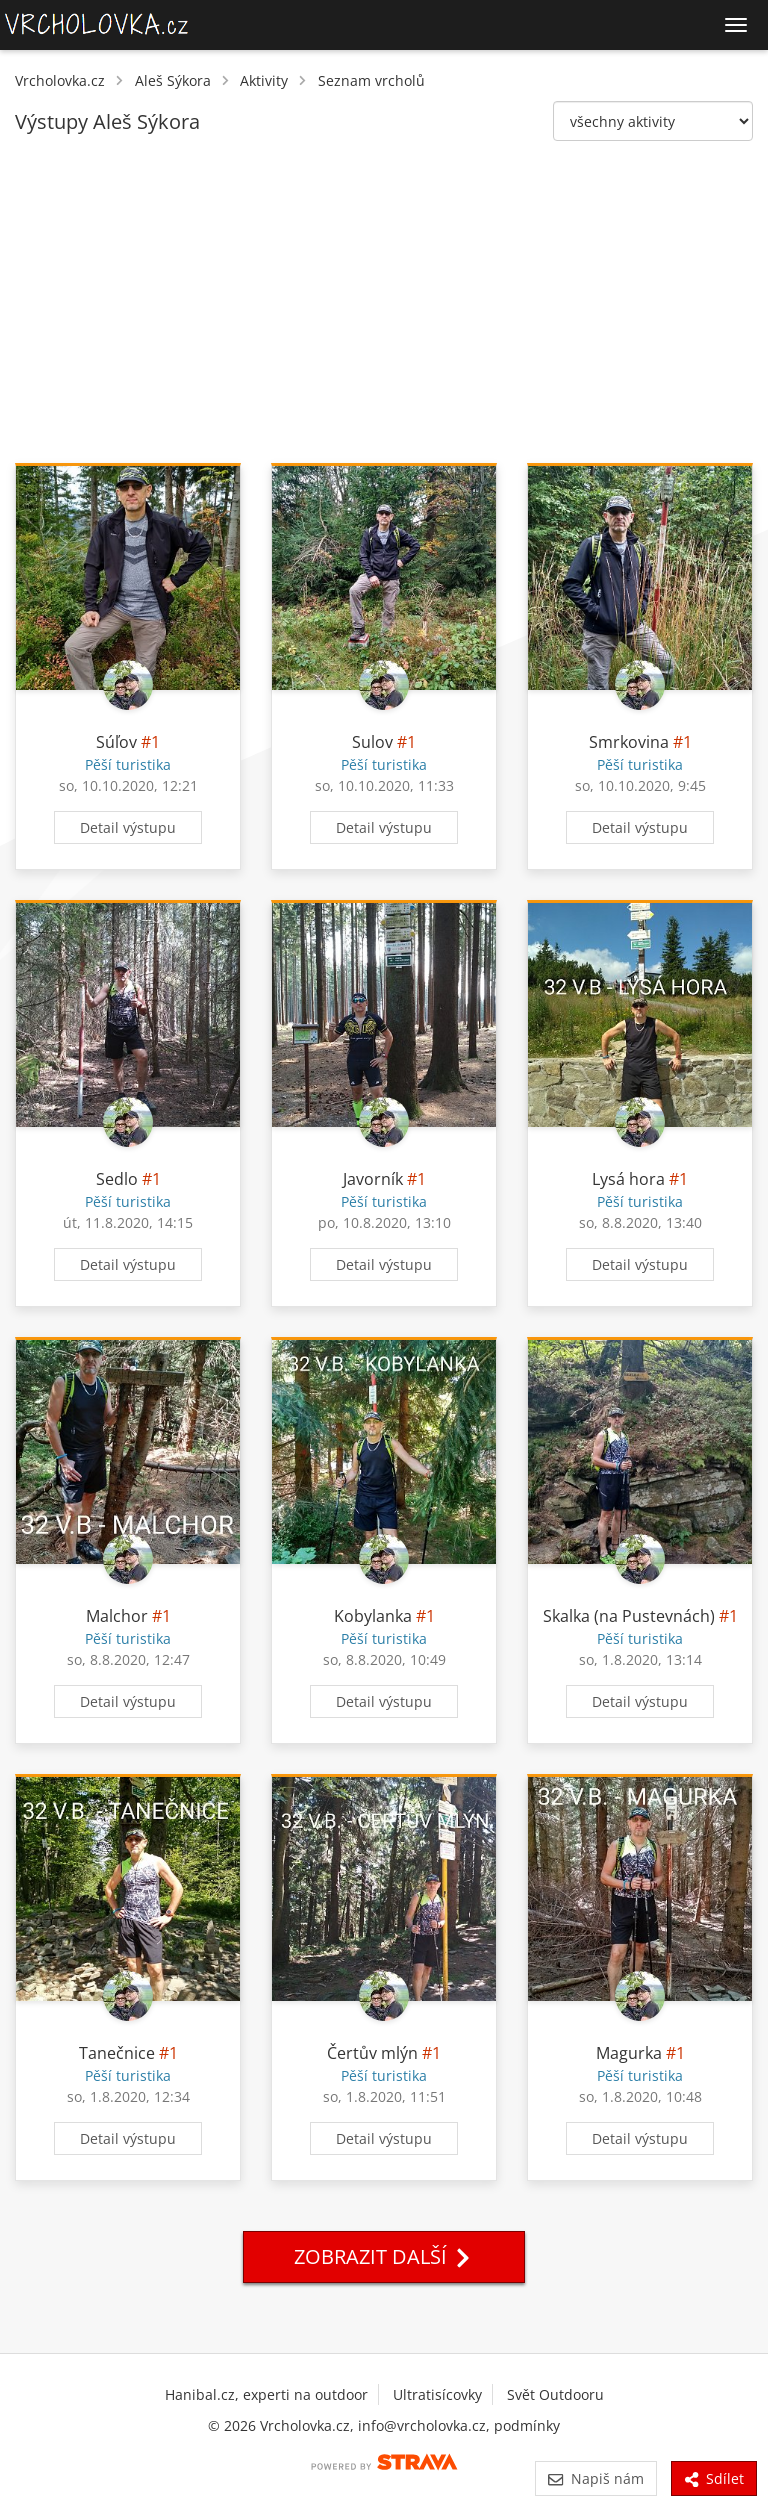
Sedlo (117, 1179)
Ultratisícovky (437, 2394)
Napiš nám (595, 2478)
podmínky (527, 2425)
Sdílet (714, 2478)
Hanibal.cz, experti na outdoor (266, 2394)
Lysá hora (628, 1179)
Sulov (372, 742)
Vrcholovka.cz (60, 80)
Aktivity (264, 80)
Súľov (116, 742)
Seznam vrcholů (371, 80)
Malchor (117, 1616)
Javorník (373, 1179)
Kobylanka (373, 1616)
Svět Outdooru (555, 2394)
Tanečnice (117, 2053)
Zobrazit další (384, 2256)
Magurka (629, 2053)
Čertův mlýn (372, 2053)
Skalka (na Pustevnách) (629, 1616)
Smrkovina (629, 742)
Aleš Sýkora (173, 80)
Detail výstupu (128, 827)
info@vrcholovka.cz (422, 2425)
